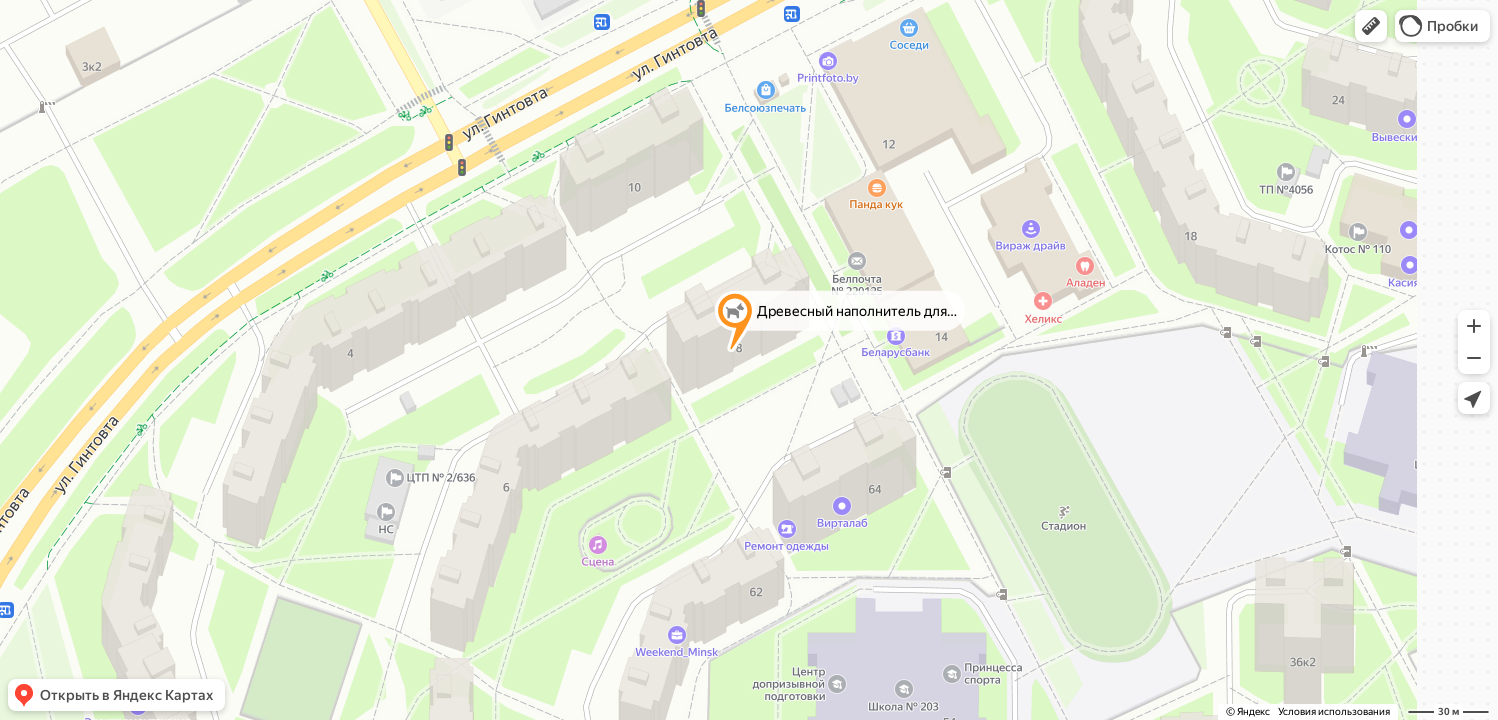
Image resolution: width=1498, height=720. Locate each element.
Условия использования (1334, 711)
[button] (1371, 26)
